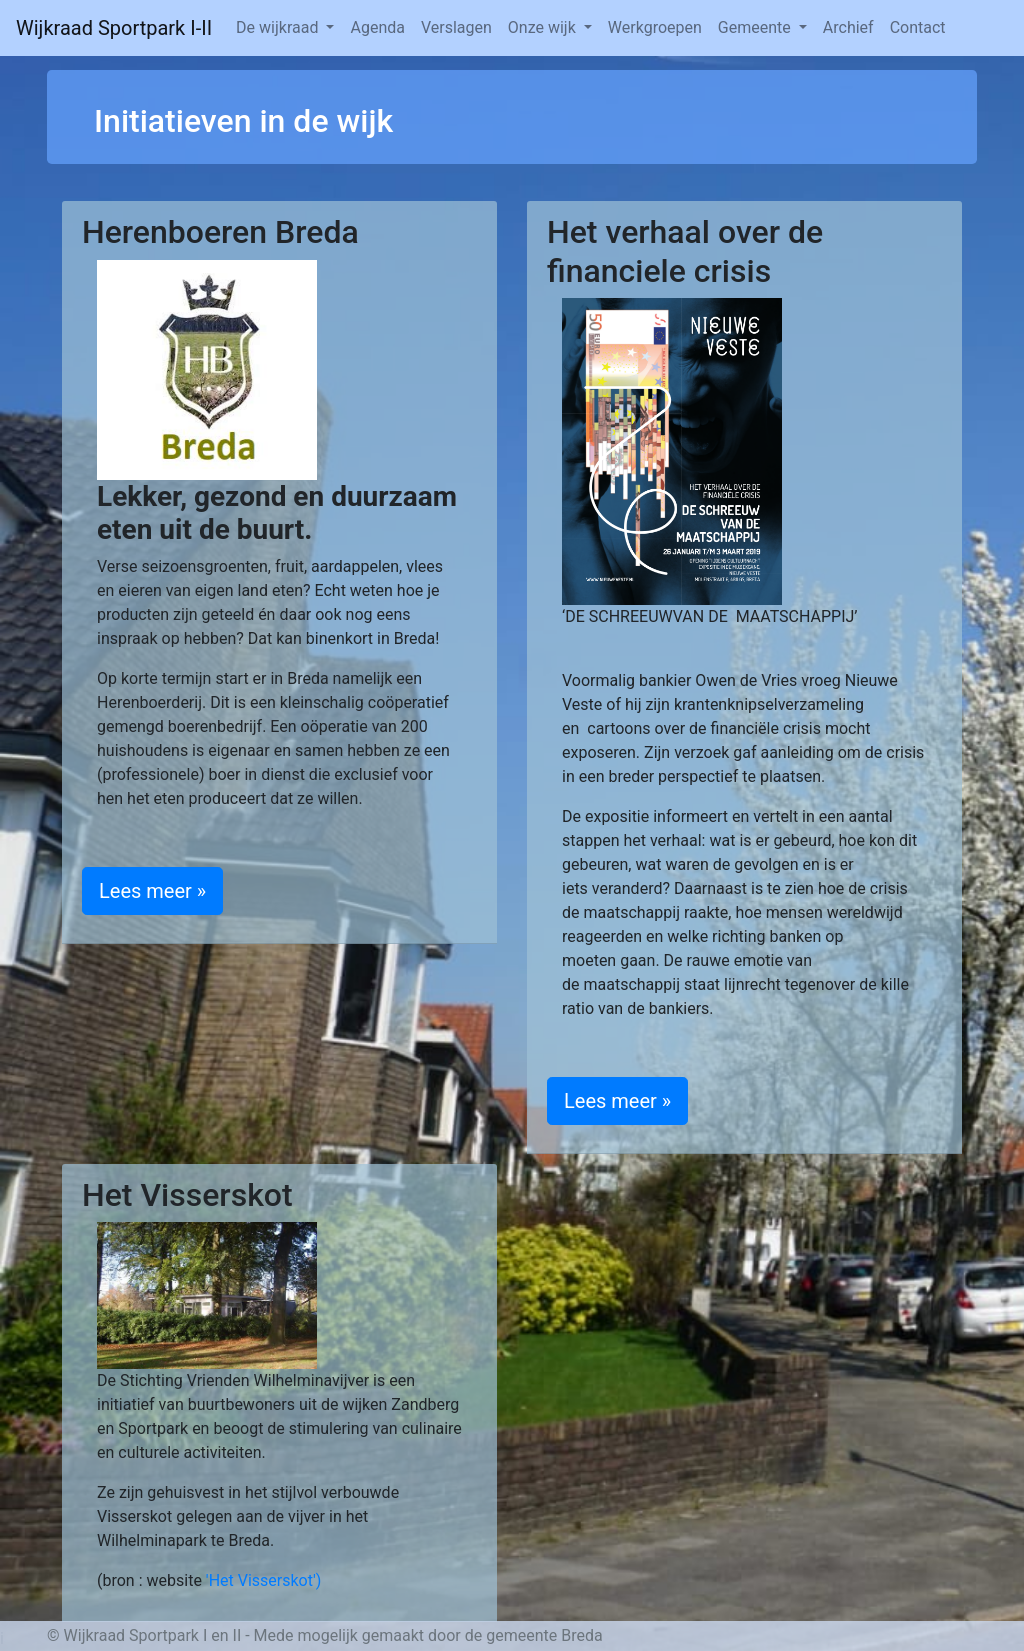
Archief (848, 27)
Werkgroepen (655, 27)
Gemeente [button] (756, 27)
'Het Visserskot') (264, 1580)
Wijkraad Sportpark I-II (114, 28)
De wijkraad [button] (279, 27)
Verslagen (456, 27)
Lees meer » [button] (152, 891)
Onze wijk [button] (544, 27)
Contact (918, 27)
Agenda (377, 27)
